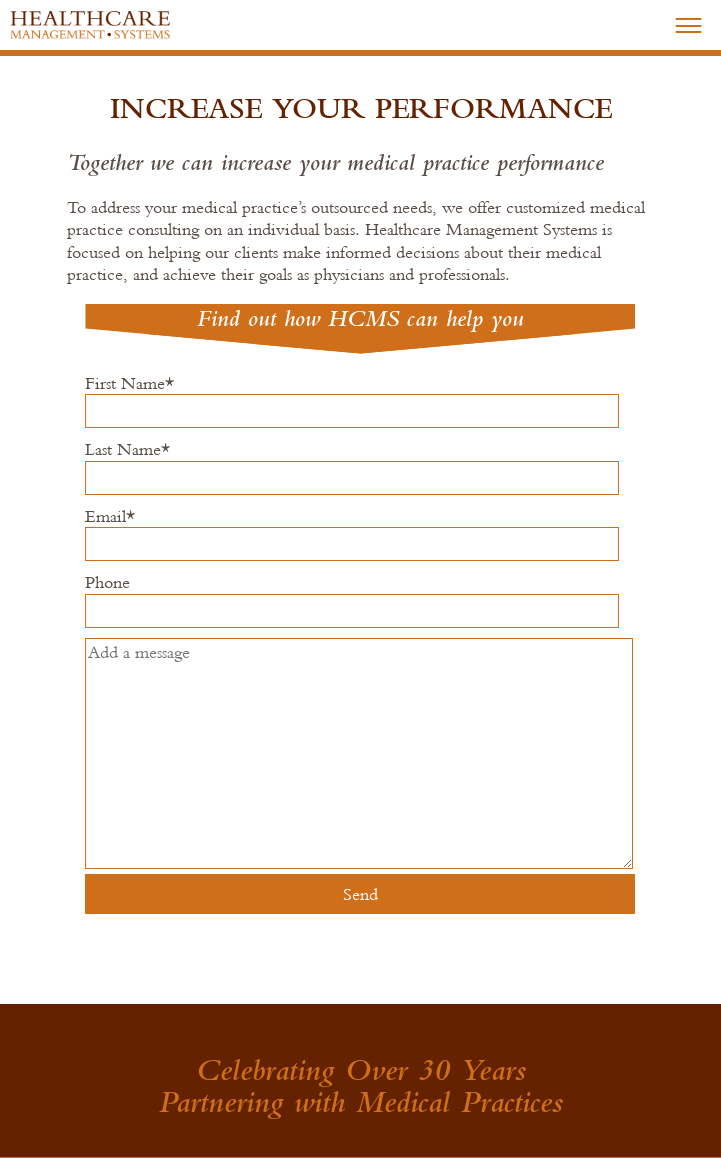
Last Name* (349, 472)
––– (688, 23)
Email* (349, 539)
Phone (349, 605)
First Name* (349, 406)
